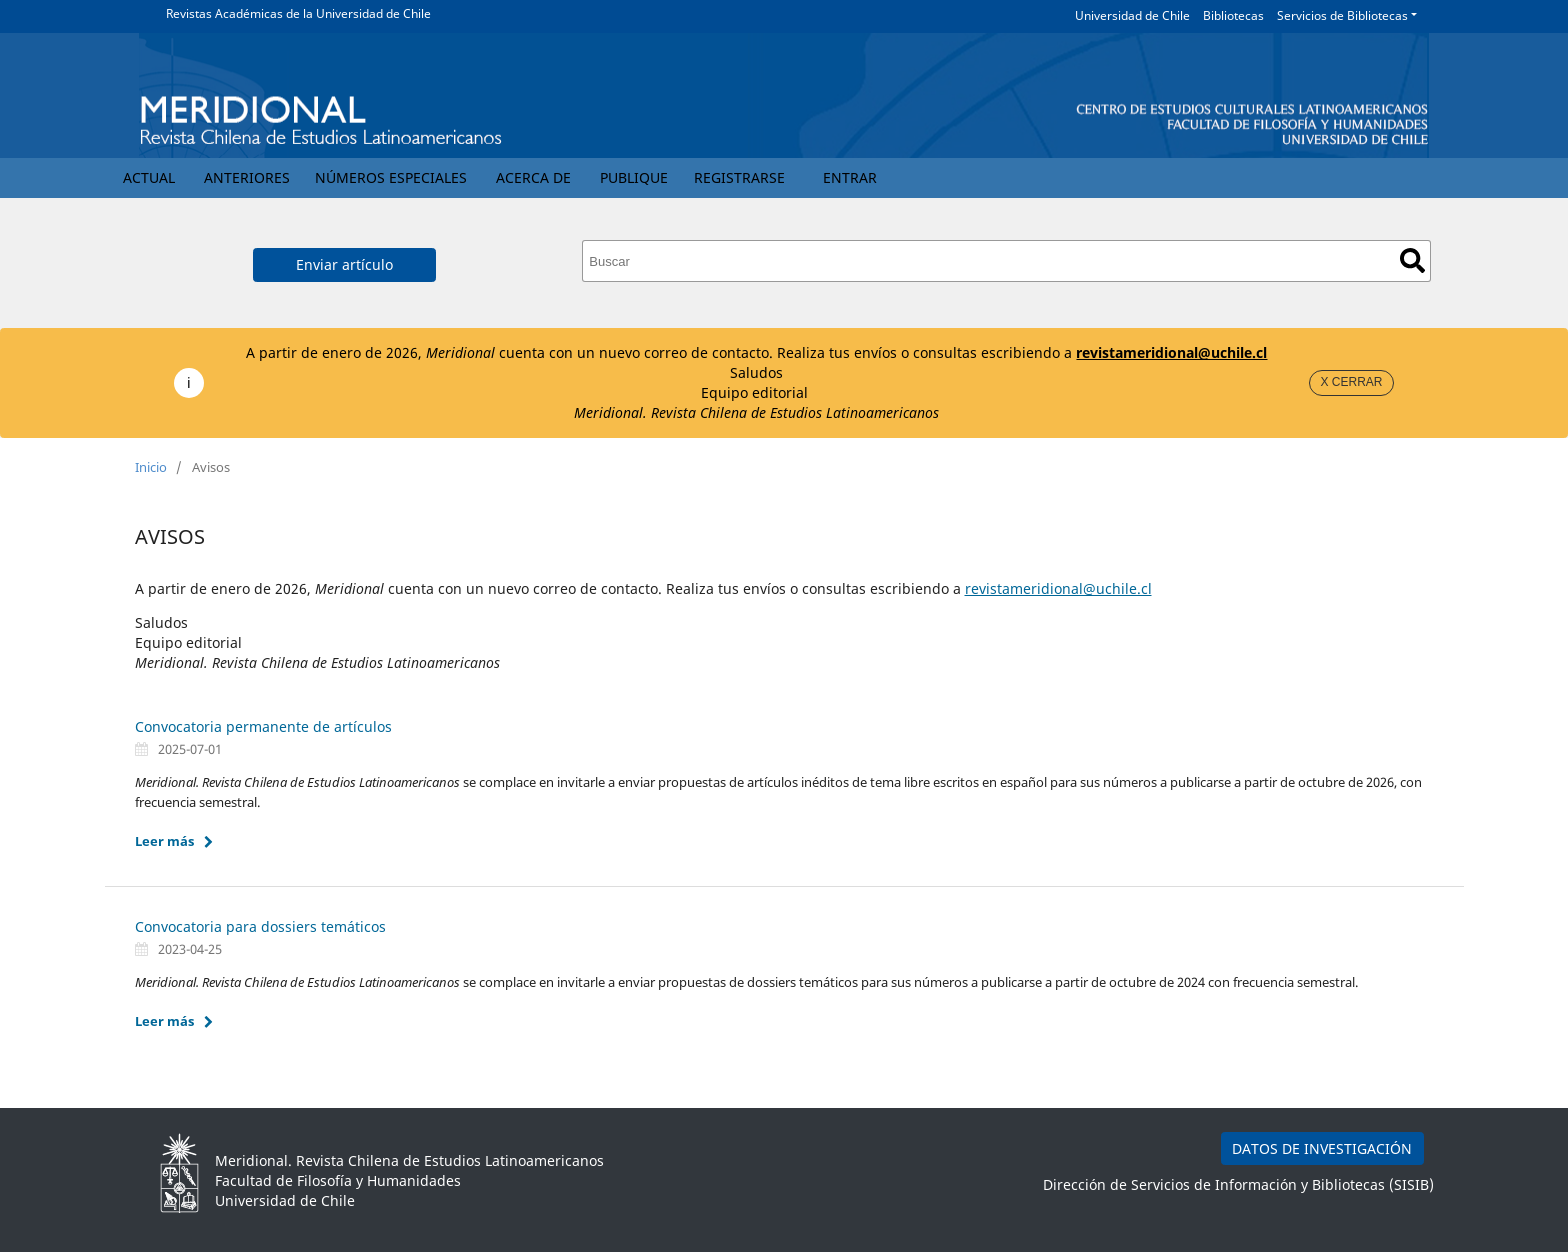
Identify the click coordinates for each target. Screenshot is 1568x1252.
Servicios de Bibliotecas (1342, 15)
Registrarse (739, 177)
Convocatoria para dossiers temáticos (260, 926)
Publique (634, 177)
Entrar (850, 177)
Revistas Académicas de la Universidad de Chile (298, 13)
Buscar (1412, 260)
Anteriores (247, 177)
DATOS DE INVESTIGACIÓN (1322, 1148)
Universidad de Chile (1132, 15)
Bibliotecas (1233, 15)
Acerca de (533, 177)
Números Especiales (391, 177)
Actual (149, 177)
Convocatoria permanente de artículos (263, 726)
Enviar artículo (344, 264)
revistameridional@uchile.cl (1171, 352)
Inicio (151, 467)
